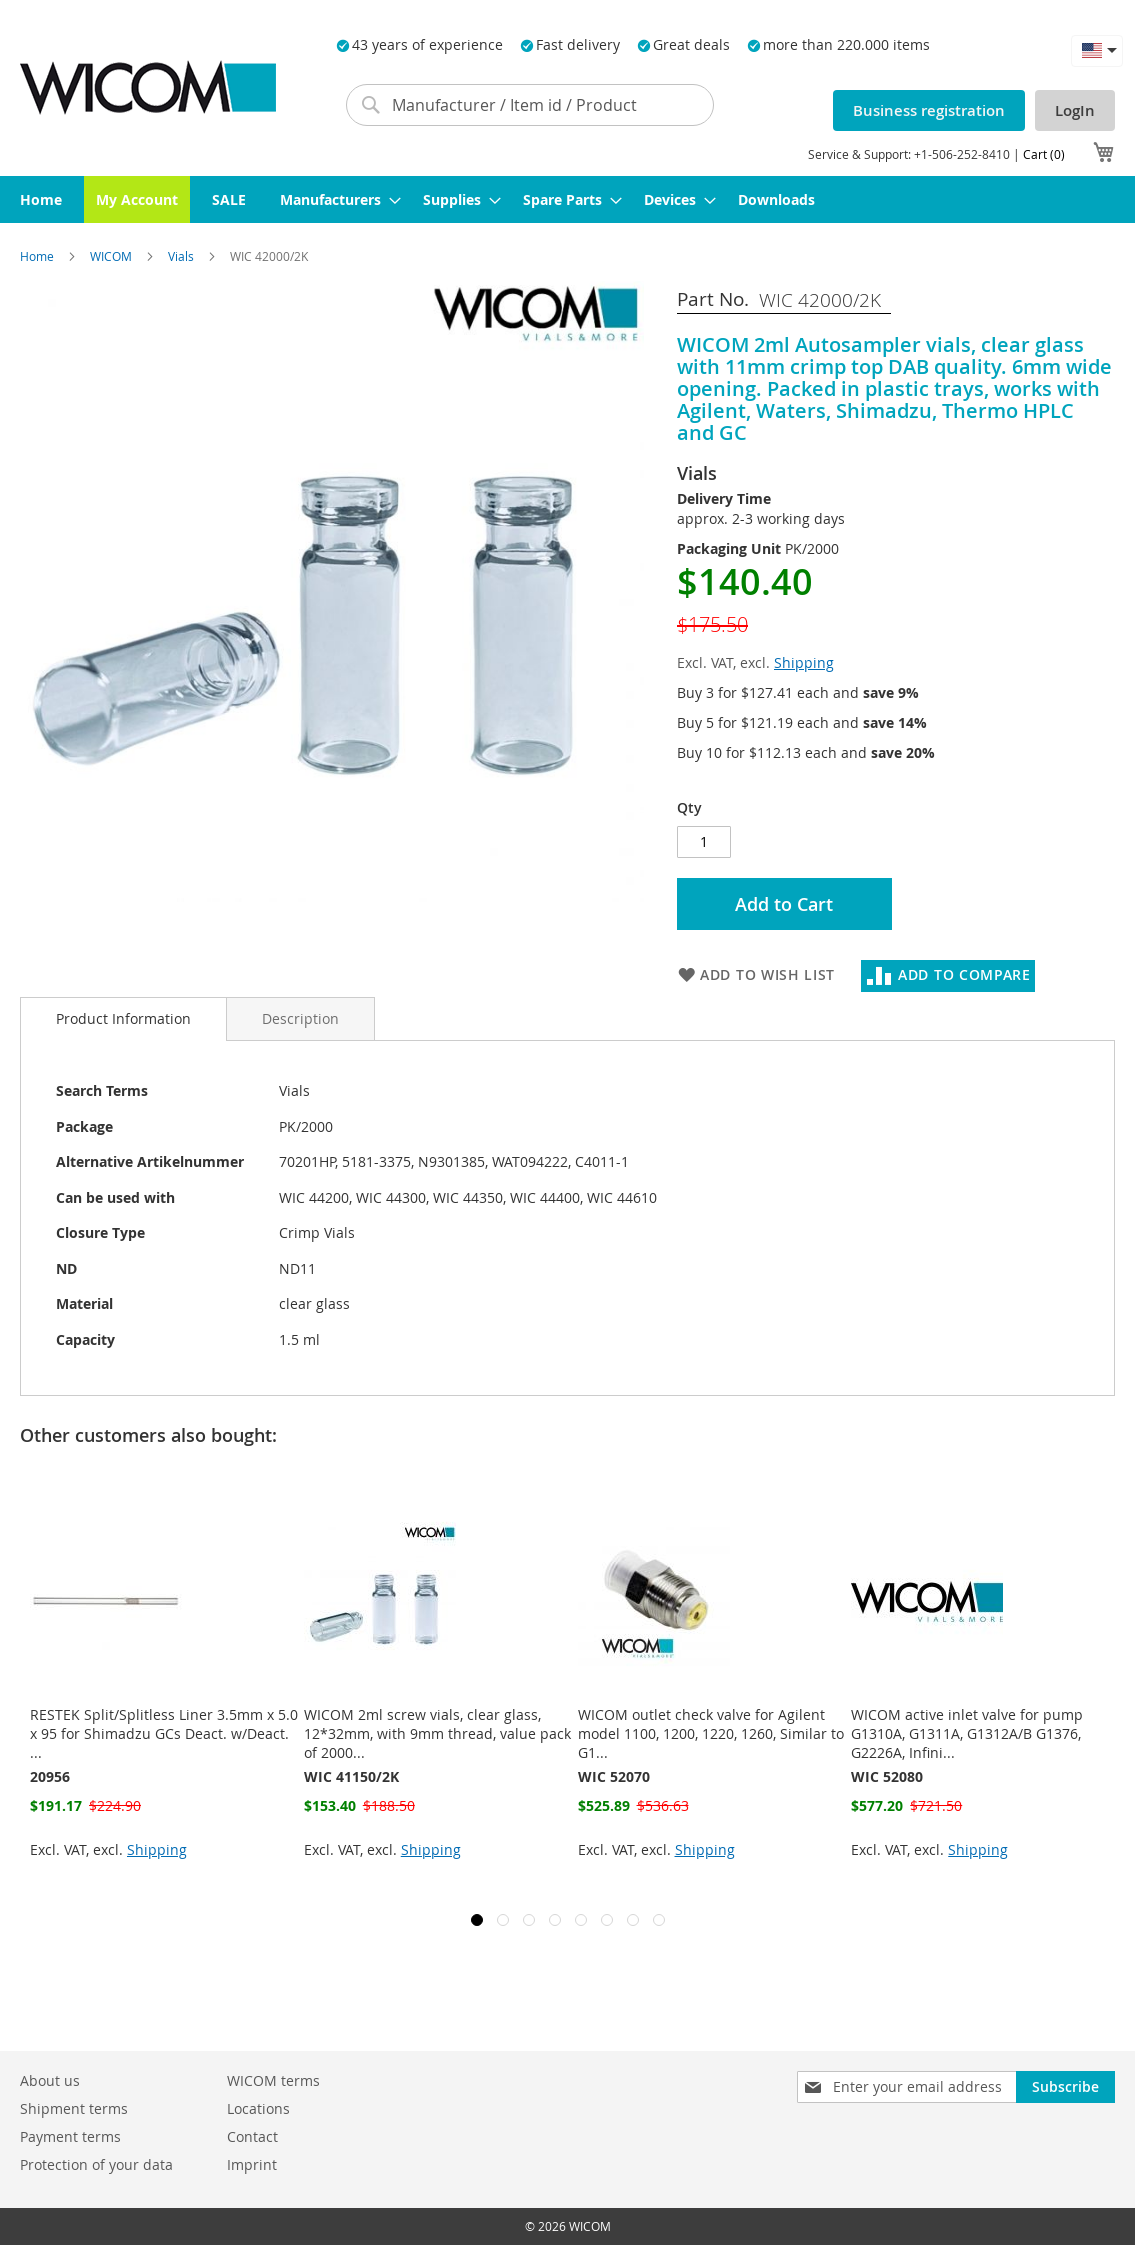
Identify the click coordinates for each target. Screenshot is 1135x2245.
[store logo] (148, 87)
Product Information (123, 1018)
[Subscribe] (1065, 2087)
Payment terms (70, 2136)
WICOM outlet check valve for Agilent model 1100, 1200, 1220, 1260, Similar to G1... (711, 1733)
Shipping (804, 662)
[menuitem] (41, 199)
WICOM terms (273, 2080)
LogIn (1075, 110)
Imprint (252, 2164)
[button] (1097, 50)
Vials (182, 256)
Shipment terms (74, 2108)
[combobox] (530, 105)
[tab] (123, 1019)
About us (50, 2080)
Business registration (929, 110)
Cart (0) (1044, 154)
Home (38, 256)
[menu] (567, 199)
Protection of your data (96, 2164)
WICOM (112, 256)
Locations (258, 2108)
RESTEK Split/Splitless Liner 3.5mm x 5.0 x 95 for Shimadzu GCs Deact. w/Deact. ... (164, 1733)
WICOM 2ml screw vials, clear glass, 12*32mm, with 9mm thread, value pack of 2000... (437, 1733)
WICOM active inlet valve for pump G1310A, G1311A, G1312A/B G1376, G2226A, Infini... (967, 1733)
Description (300, 1018)
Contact (252, 2136)
